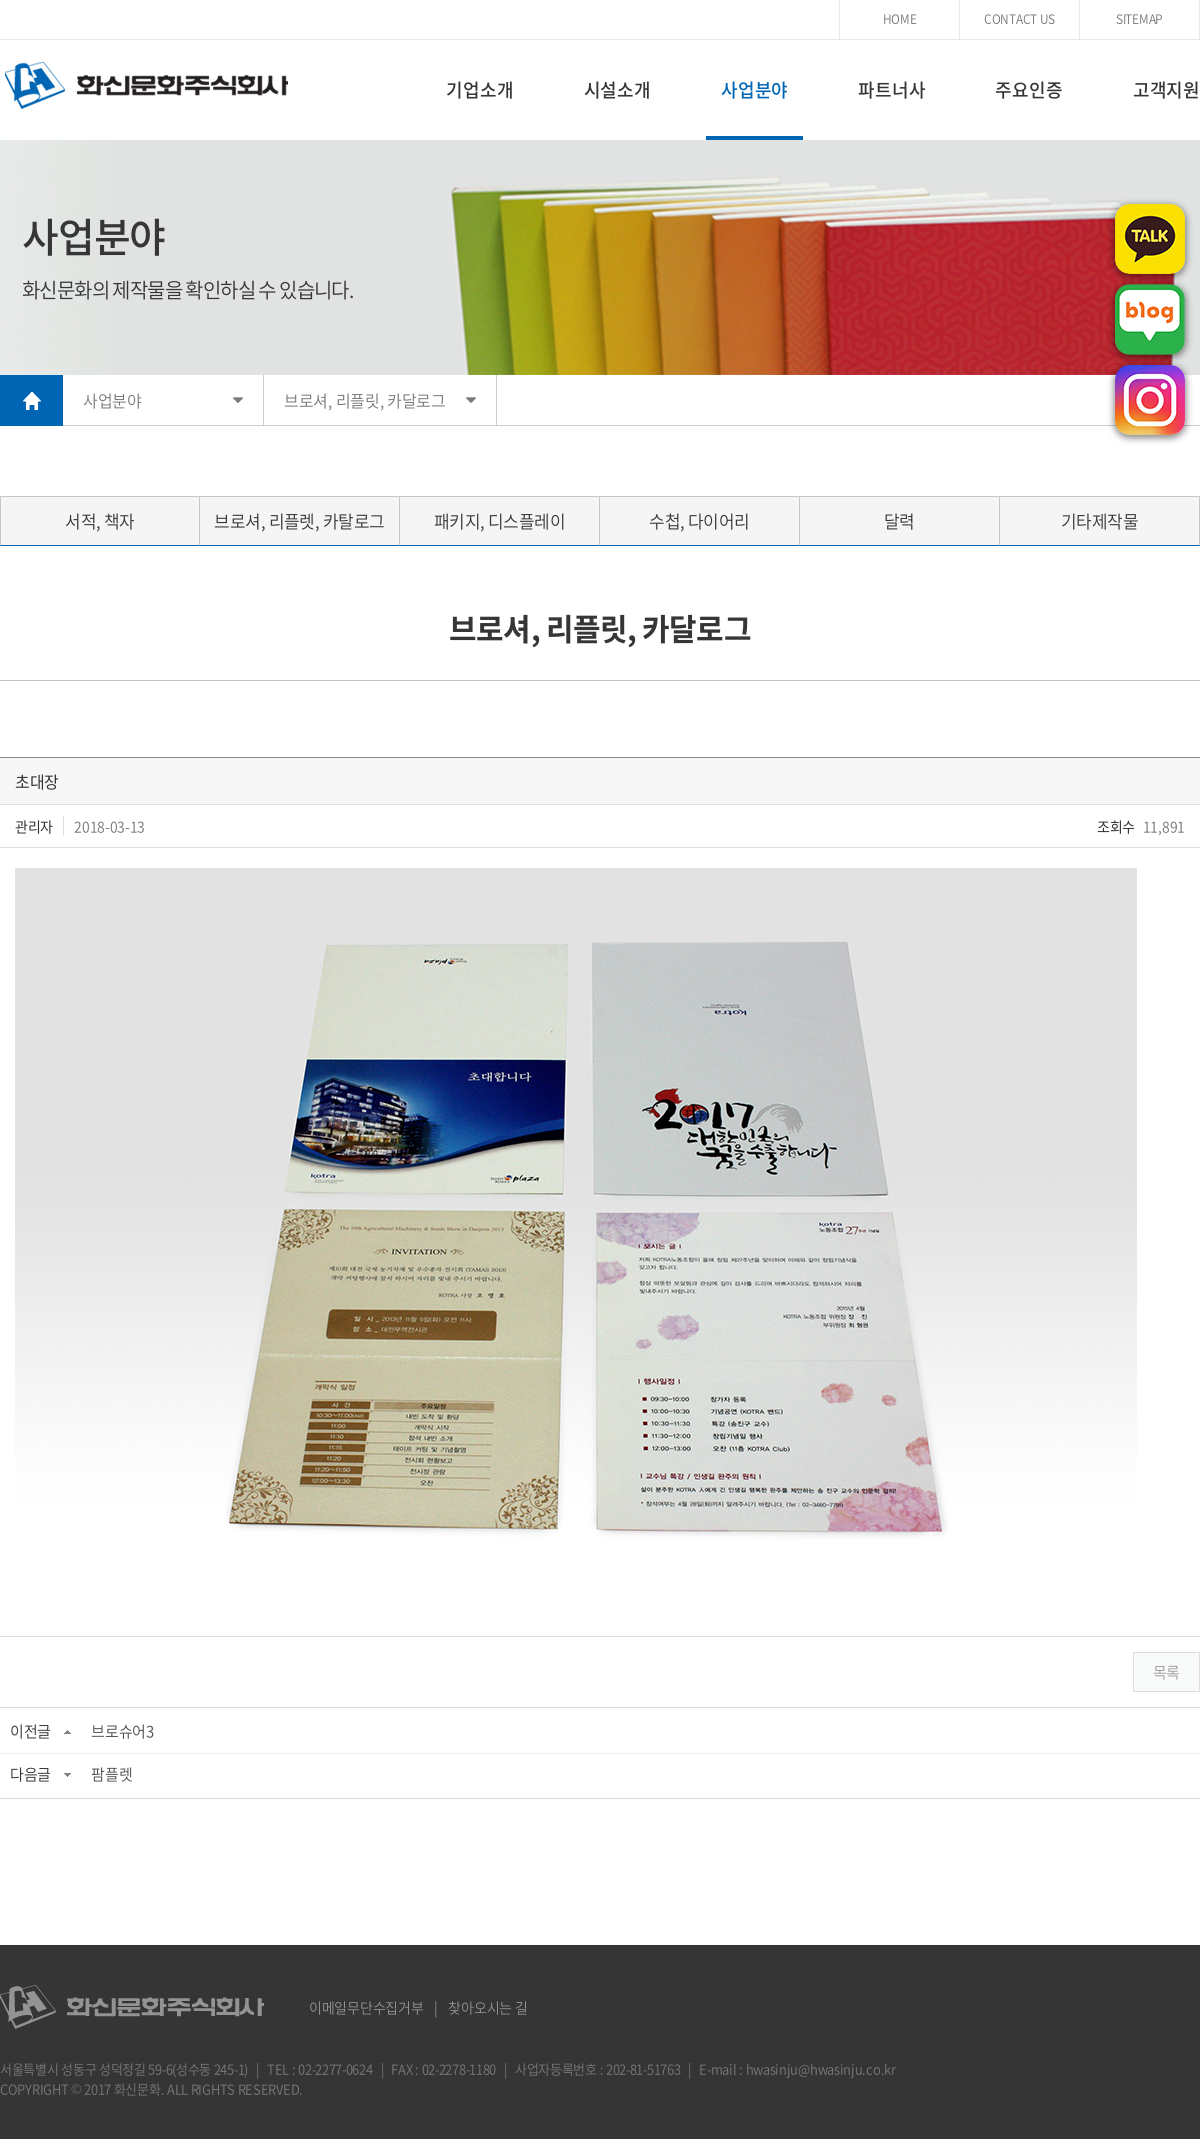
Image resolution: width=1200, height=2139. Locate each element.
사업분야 (754, 89)
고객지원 (1166, 89)
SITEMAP (1139, 19)
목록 (1166, 1672)
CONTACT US (1019, 19)
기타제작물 (1099, 520)
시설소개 (617, 89)
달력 (899, 520)
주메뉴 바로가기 (0, 0)
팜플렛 (111, 1774)
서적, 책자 (100, 520)
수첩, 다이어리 (699, 520)
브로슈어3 (122, 1731)
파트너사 (891, 89)
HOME (900, 19)
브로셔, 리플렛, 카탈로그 (299, 520)
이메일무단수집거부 (366, 2007)
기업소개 (479, 89)
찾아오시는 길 (487, 2007)
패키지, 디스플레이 (500, 520)
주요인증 (1028, 89)
